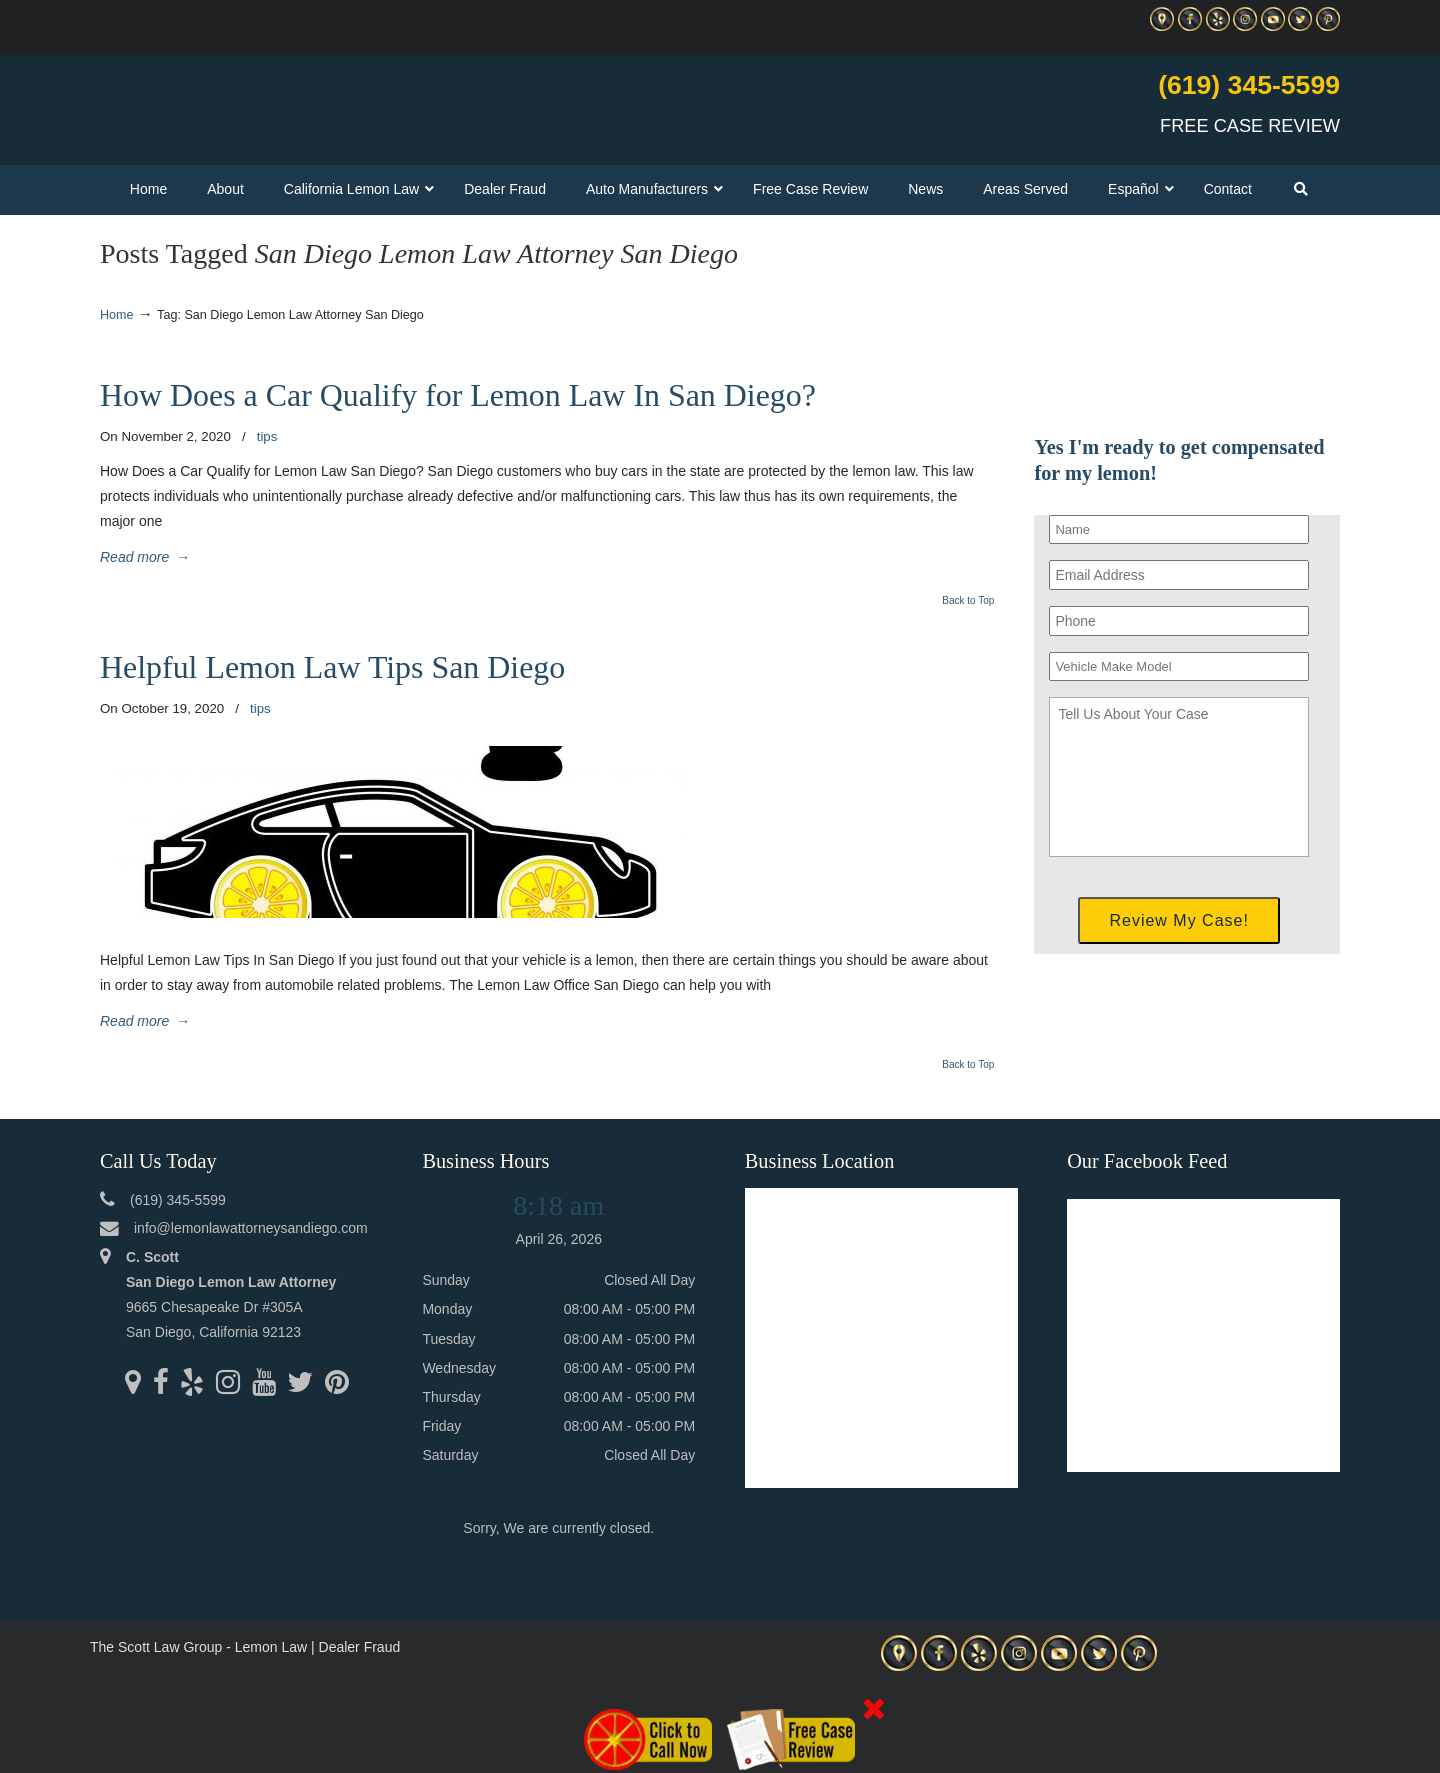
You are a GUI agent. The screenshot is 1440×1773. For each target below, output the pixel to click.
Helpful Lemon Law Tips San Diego (332, 667)
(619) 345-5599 (1249, 85)
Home (117, 315)
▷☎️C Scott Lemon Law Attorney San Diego (334, 101)
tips (267, 436)
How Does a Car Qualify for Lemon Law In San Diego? (458, 395)
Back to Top (968, 601)
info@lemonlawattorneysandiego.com (251, 1228)
